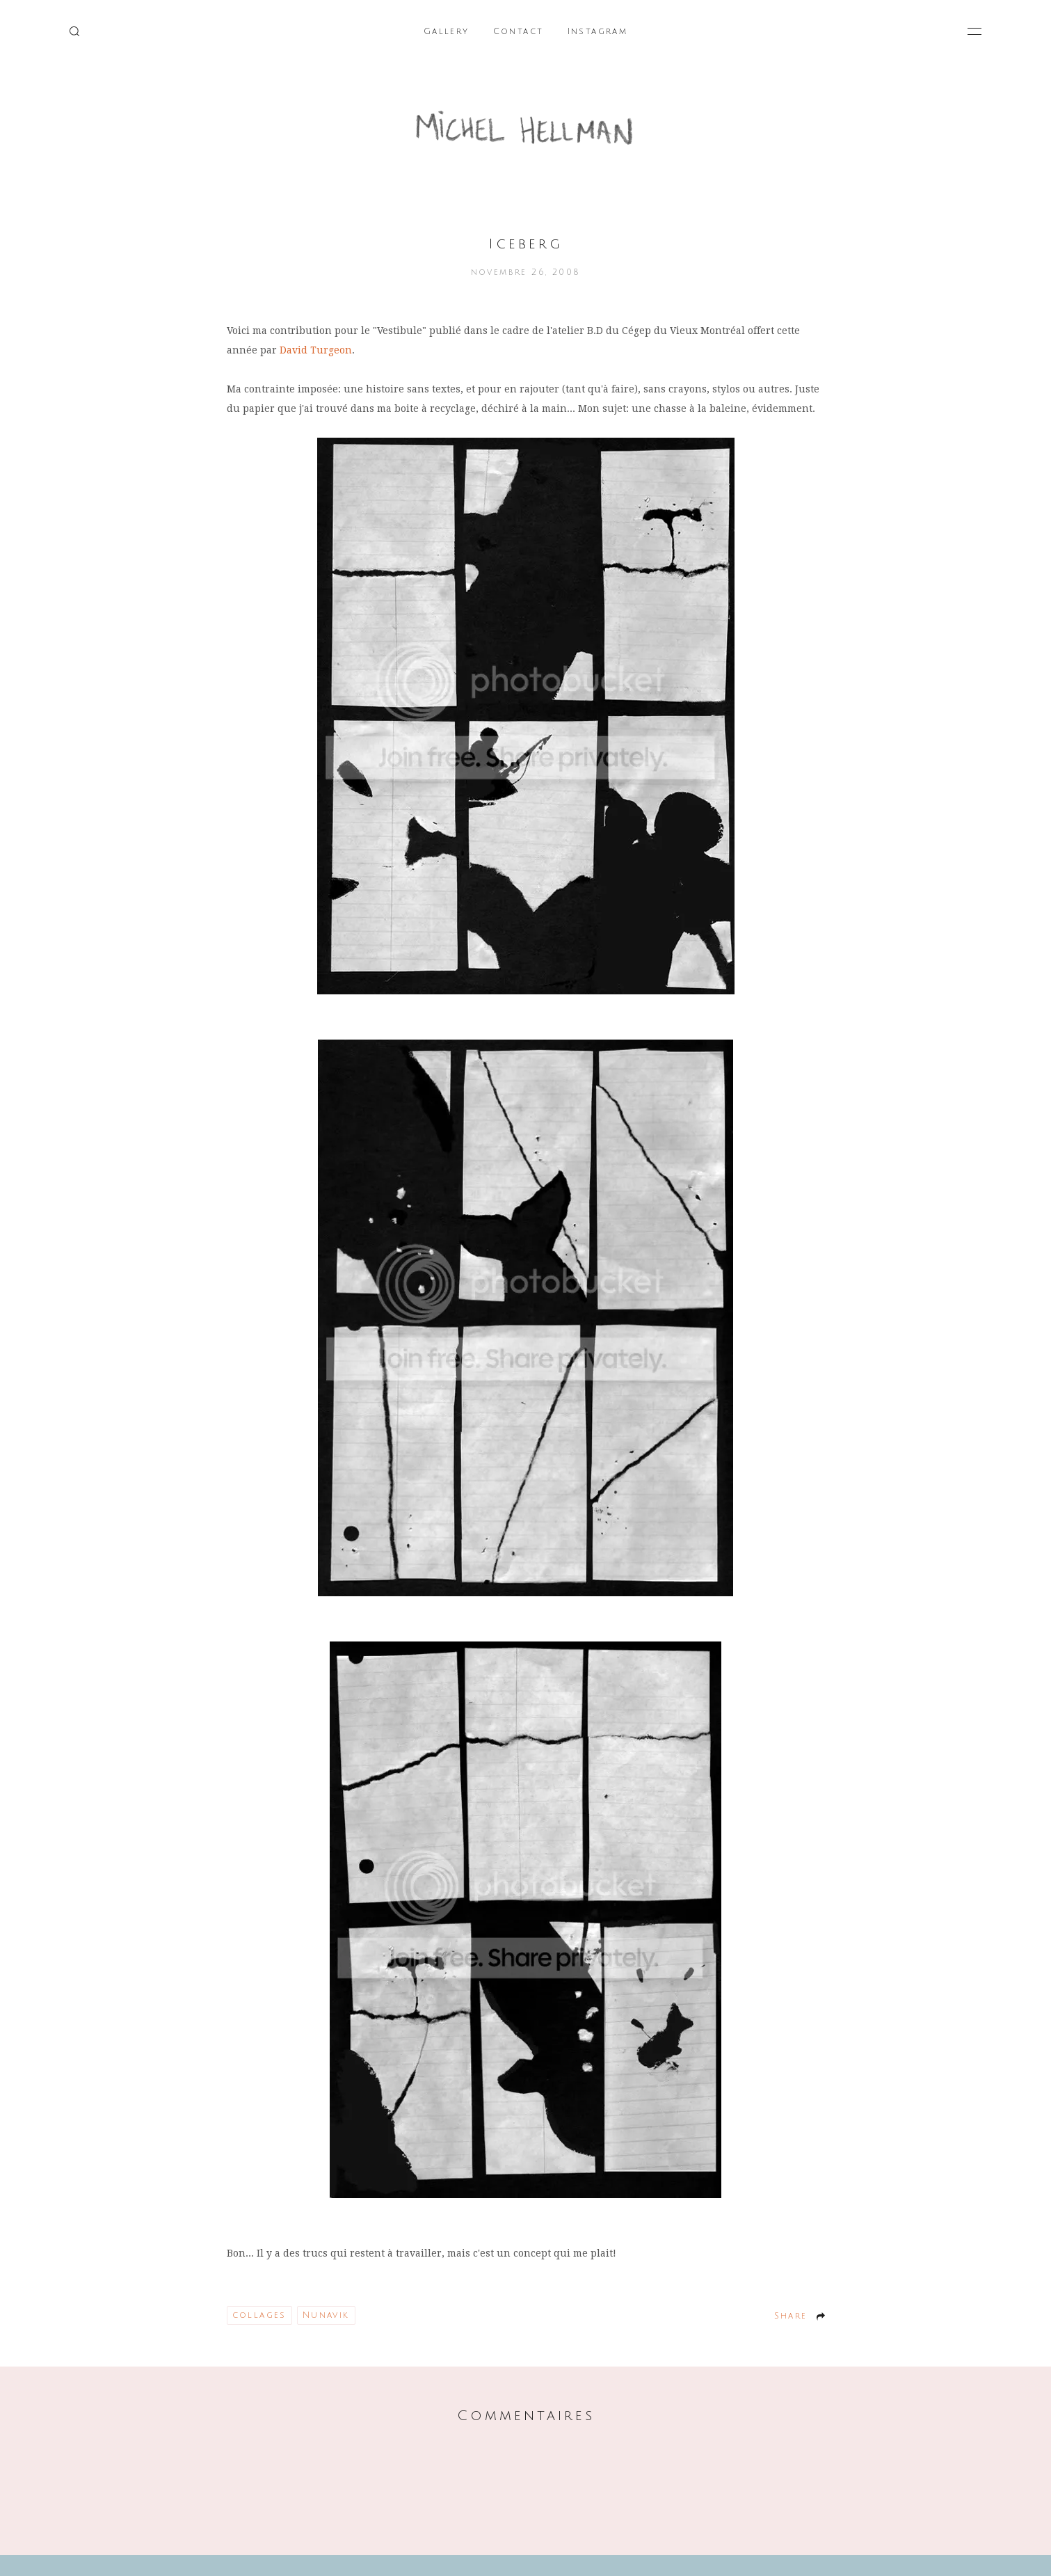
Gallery (447, 31)
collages (259, 2315)
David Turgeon (316, 350)
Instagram (598, 31)
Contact (518, 31)
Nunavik (326, 2315)
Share (791, 2316)
